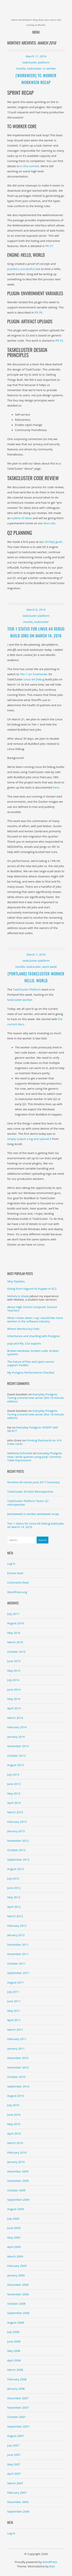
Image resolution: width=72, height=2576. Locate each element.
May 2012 (13, 1897)
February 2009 (17, 2266)
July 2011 (13, 1992)
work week (49, 967)
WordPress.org (17, 1592)
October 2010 (16, 2077)
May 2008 (13, 2351)
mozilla (21, 68)
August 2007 (15, 2436)
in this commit (29, 166)
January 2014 (16, 1737)
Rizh (52, 2566)
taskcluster (34, 68)
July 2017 (13, 1614)
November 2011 (18, 1954)
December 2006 (18, 2502)
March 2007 (15, 2483)
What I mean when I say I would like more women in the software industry (35, 1319)
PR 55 (59, 340)
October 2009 (16, 2190)
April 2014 (14, 1708)
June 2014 (14, 1689)
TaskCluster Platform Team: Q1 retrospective (28, 1502)
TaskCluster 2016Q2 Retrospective (30, 1491)
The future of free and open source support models (30, 1363)
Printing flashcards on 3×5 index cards (34, 1442)
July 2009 (13, 2218)
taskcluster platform (36, 62)
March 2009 (15, 2256)
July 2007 (13, 2445)
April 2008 (14, 2360)
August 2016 (15, 1623)
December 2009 (18, 2171)
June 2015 (14, 1661)
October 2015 (16, 1652)
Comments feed (18, 1582)
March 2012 (15, 1916)
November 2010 (18, 2067)
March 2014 (15, 1718)
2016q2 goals (53, 542)
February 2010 (17, 2152)
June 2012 (14, 1888)
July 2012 (13, 1878)
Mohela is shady (18, 1296)
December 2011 (18, 1944)
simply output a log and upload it (29, 1139)
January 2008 (16, 2388)
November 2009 (18, 2181)
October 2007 (16, 2417)
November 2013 (18, 1746)
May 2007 (13, 2464)
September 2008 (18, 2313)
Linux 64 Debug (34, 679)
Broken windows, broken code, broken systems (33, 1352)
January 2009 (16, 2275)
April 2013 (14, 1803)
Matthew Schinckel (19, 1453)
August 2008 (15, 2322)
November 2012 (18, 1840)
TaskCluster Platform (27, 989)
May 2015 (13, 1670)
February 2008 (17, 2379)
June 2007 (14, 2455)
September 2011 (18, 1973)
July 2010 (13, 2105)
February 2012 (17, 1926)
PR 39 (38, 312)
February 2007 (17, 2492)
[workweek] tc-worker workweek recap (33, 1514)
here (56, 787)
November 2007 (18, 2407)
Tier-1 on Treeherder (34, 674)
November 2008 (18, 2294)
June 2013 (14, 1784)
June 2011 (14, 2001)
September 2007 (18, 2426)
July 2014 (13, 1680)
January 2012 (16, 1935)
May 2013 (13, 1793)
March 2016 (15, 1642)
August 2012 (15, 1869)
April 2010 (14, 2133)
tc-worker (49, 68)
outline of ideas (21, 518)
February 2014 (17, 1727)
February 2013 (17, 1822)
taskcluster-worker (19, 1000)
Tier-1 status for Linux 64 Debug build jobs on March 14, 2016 (35, 1525)
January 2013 (16, 1831)
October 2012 (16, 1850)
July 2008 (13, 2332)
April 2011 (14, 2020)
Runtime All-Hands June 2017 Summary (33, 1482)
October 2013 (16, 1755)
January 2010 (16, 2162)
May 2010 (13, 2124)
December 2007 (18, 2398)
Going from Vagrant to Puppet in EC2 (32, 1288)
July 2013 (13, 1774)
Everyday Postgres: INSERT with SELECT (32, 1429)
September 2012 (18, 1859)
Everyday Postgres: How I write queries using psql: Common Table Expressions (35, 1456)
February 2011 (17, 2039)
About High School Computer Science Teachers (32, 1308)
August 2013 (15, 1765)
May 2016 (13, 1633)
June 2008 (14, 2341)
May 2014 (13, 1699)
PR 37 (49, 246)
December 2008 (18, 2285)
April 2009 (14, 2247)
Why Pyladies (16, 1281)
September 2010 (18, 2086)
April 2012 (14, 1907)
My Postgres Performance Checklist (31, 1372)
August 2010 (15, 2096)
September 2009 (18, 2200)
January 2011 (16, 2048)
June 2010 (14, 2114)
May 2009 (13, 2237)
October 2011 (16, 1963)
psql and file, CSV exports (24, 1343)
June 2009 (14, 2228)
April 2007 (14, 2473)
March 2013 (15, 1812)
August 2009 (15, 2209)
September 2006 (18, 2511)
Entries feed (15, 1573)
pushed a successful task (24, 269)
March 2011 (15, 2029)
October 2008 (16, 2303)
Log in (11, 1563)
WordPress (50, 2562)
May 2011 (13, 2011)
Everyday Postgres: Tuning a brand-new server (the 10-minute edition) (35, 1397)
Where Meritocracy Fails (23, 1329)
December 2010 (18, 2058)
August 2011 (15, 1982)
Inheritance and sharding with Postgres (33, 1336)
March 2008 (15, 2370)
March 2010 (15, 2143)
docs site (49, 523)
